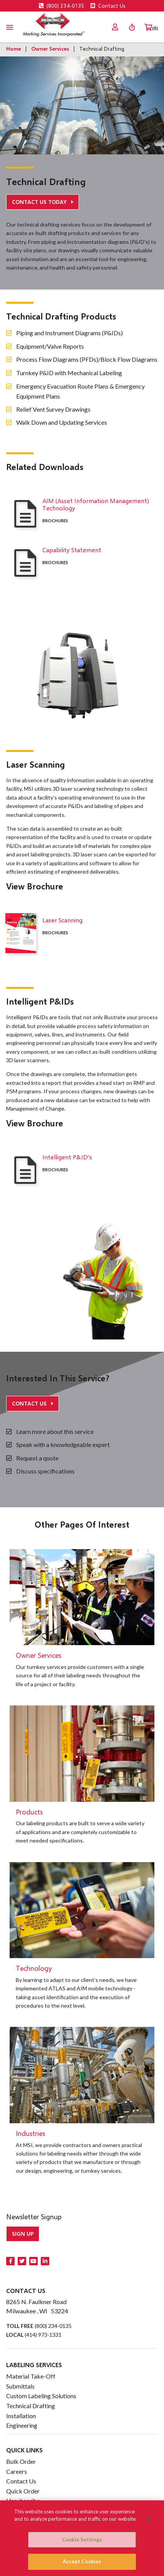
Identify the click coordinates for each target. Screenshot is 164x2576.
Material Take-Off (30, 2376)
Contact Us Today (40, 202)
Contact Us (108, 5)
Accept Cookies (82, 2561)
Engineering (21, 2425)
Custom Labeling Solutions (41, 2395)
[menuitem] (115, 27)
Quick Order (23, 2491)
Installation (21, 2415)
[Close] (148, 2519)
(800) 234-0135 (61, 5)
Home (13, 48)
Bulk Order (21, 2461)
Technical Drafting (30, 2405)
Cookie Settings (82, 2539)
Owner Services (50, 48)
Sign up (22, 2233)
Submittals (20, 2386)
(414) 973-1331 (43, 2334)
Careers (16, 2471)
